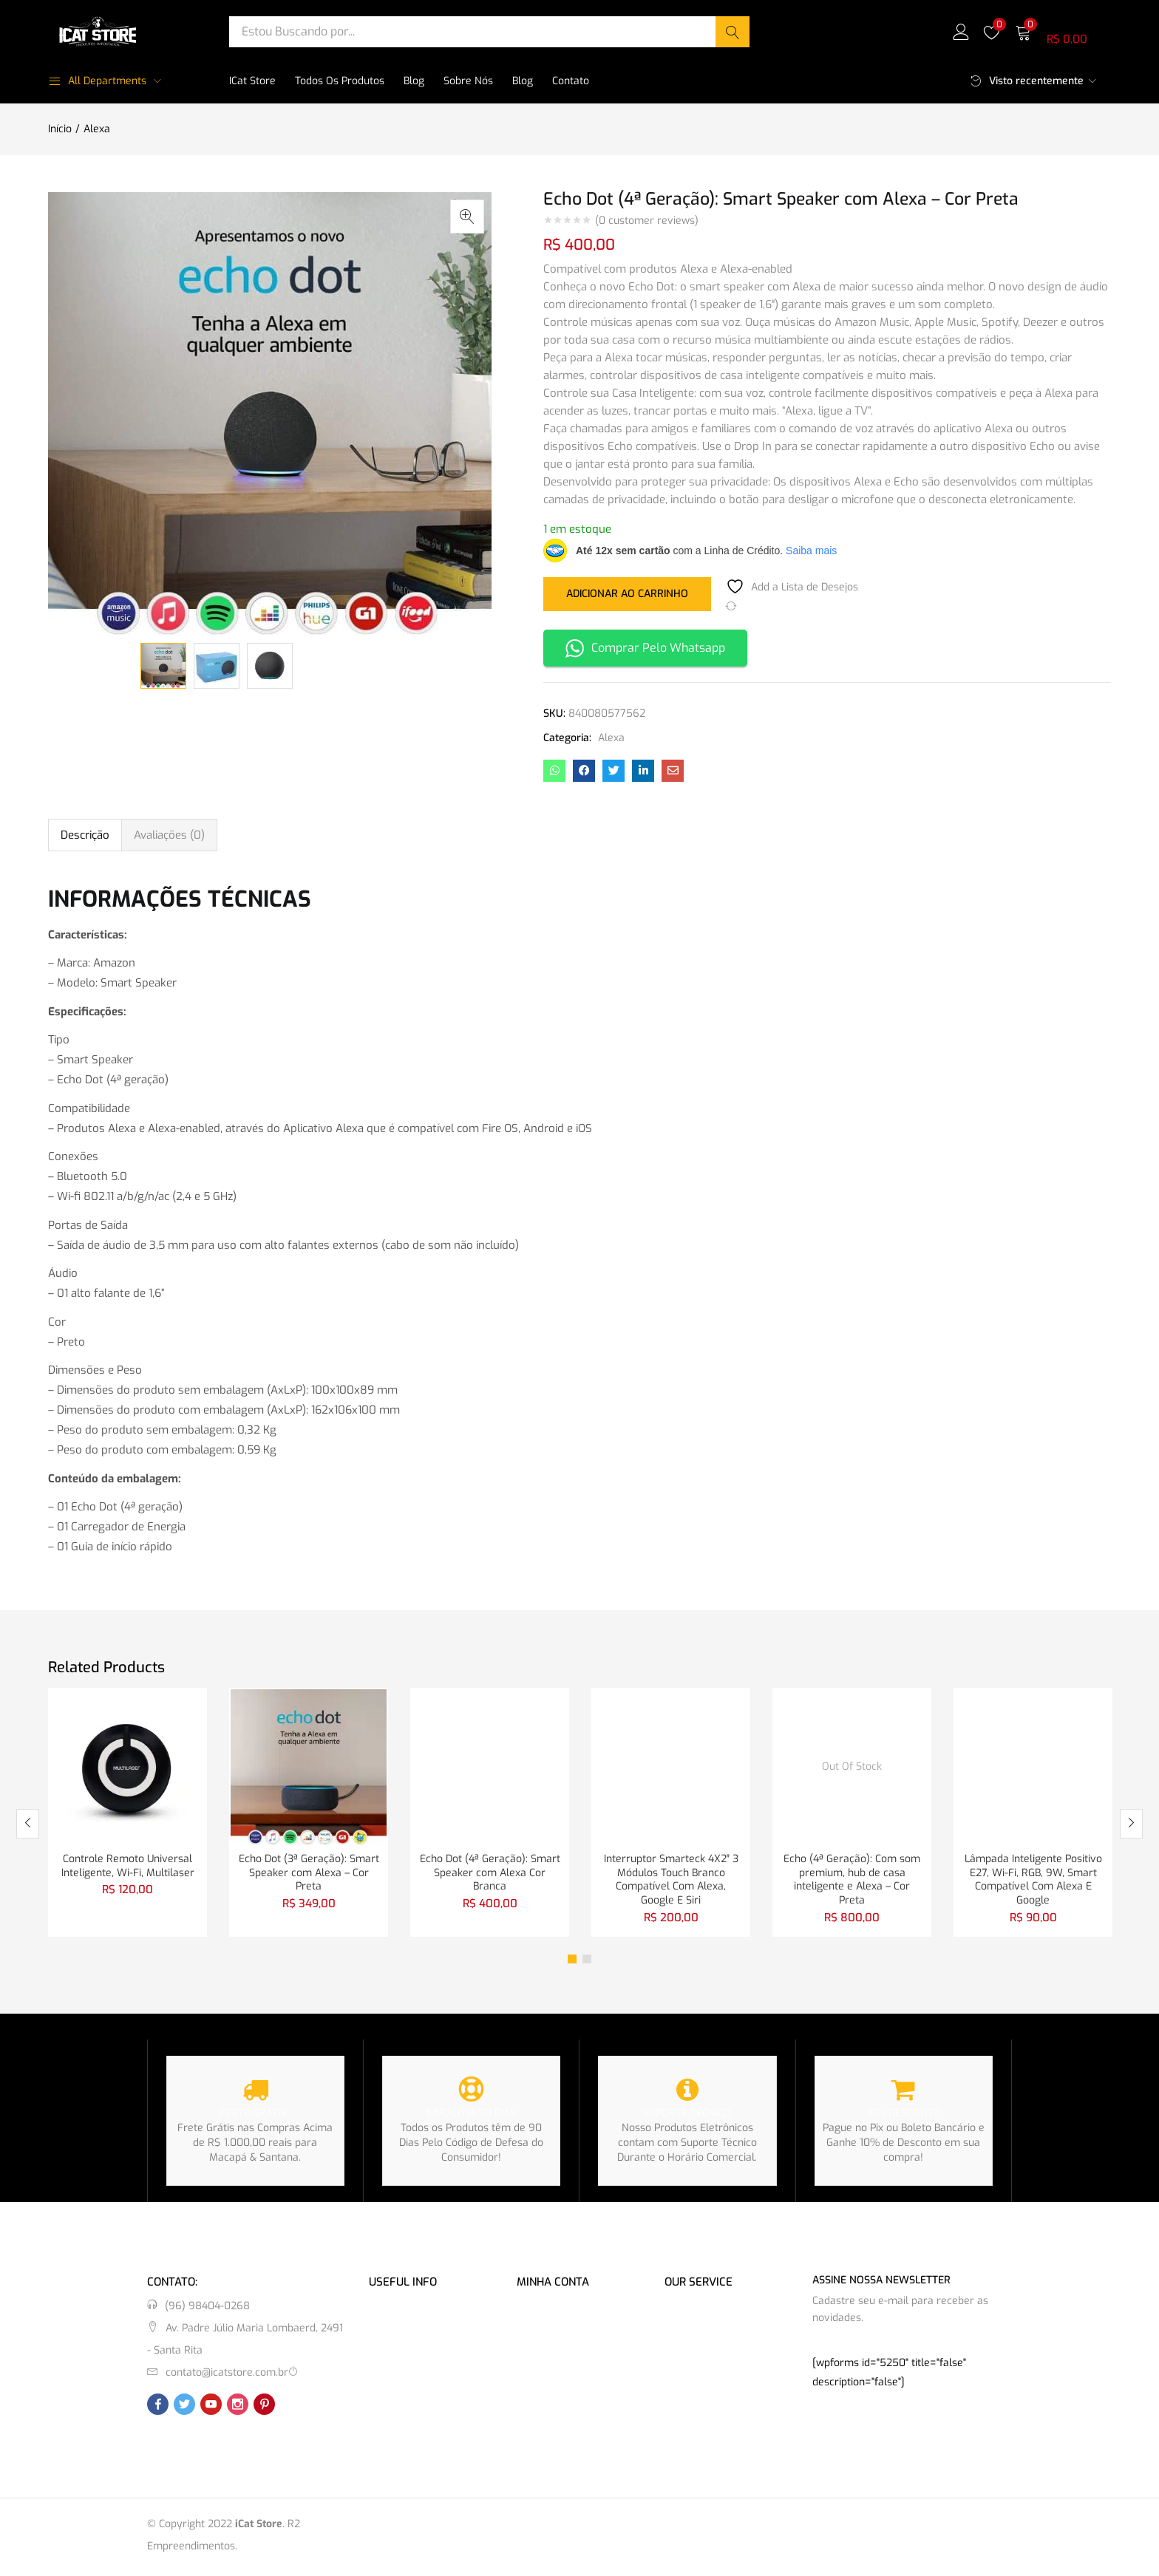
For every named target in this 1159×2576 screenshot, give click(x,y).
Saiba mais (811, 550)
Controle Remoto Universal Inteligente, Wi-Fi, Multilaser (127, 1867)
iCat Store (252, 81)
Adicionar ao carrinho (627, 593)
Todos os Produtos (339, 81)
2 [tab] (586, 1962)
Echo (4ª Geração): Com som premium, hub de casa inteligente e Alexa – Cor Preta (852, 1882)
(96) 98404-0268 (207, 2310)
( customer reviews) (647, 221)
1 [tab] (572, 1962)
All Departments (97, 81)
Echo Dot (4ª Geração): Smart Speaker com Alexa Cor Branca (490, 1874)
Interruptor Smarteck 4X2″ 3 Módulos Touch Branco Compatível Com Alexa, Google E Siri (671, 1882)
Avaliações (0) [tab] (169, 835)
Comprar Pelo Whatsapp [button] (645, 648)
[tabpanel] (127, 1814)
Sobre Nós (468, 81)
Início (60, 129)
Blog (414, 81)
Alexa (97, 129)
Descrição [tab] (85, 835)
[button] (1063, 31)
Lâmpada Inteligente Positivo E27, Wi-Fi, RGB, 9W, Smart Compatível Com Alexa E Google (1033, 1882)
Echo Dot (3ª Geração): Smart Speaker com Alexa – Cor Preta (309, 1874)
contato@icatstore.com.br (227, 2376)
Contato (570, 81)
